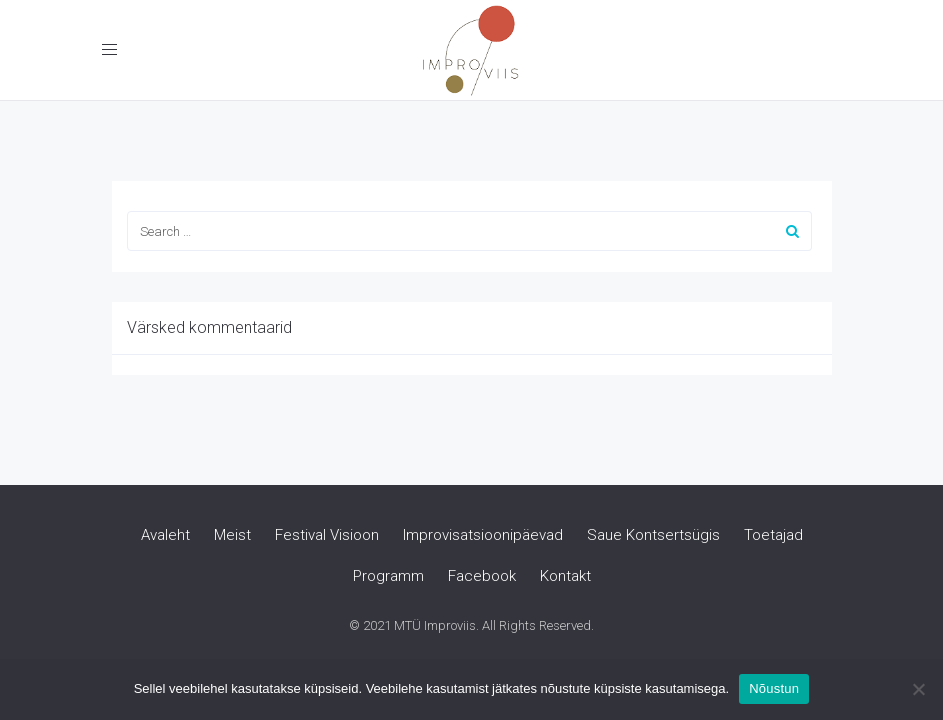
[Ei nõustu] (918, 689)
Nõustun (774, 688)
